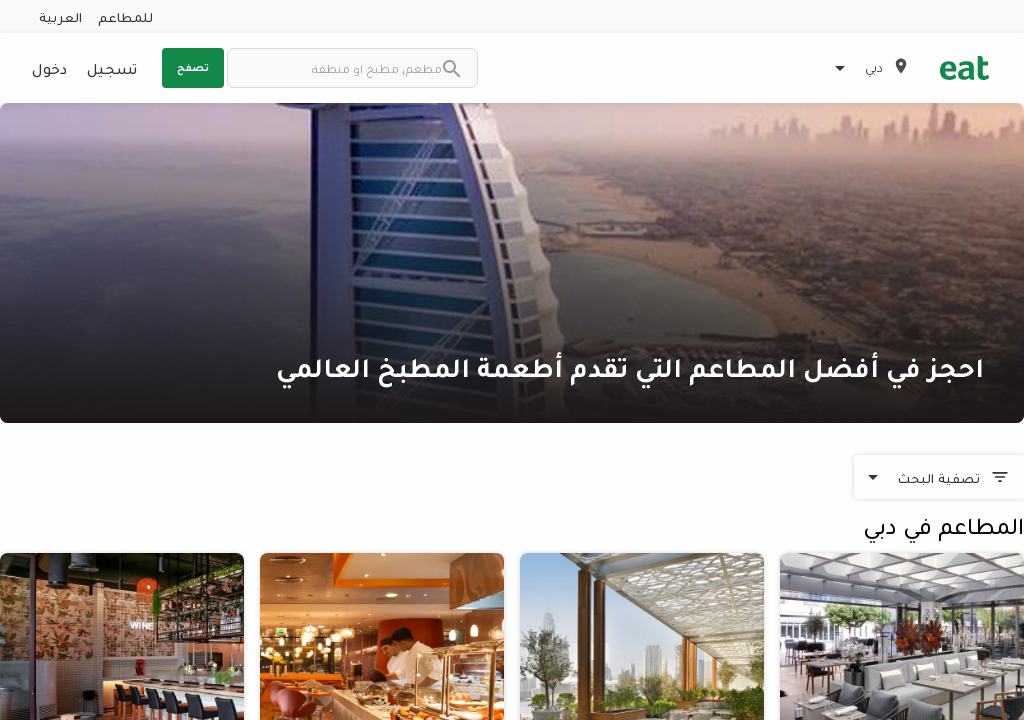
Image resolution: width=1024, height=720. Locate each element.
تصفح (193, 67)
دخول (49, 68)
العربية (60, 16)
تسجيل (112, 68)
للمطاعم (125, 16)
